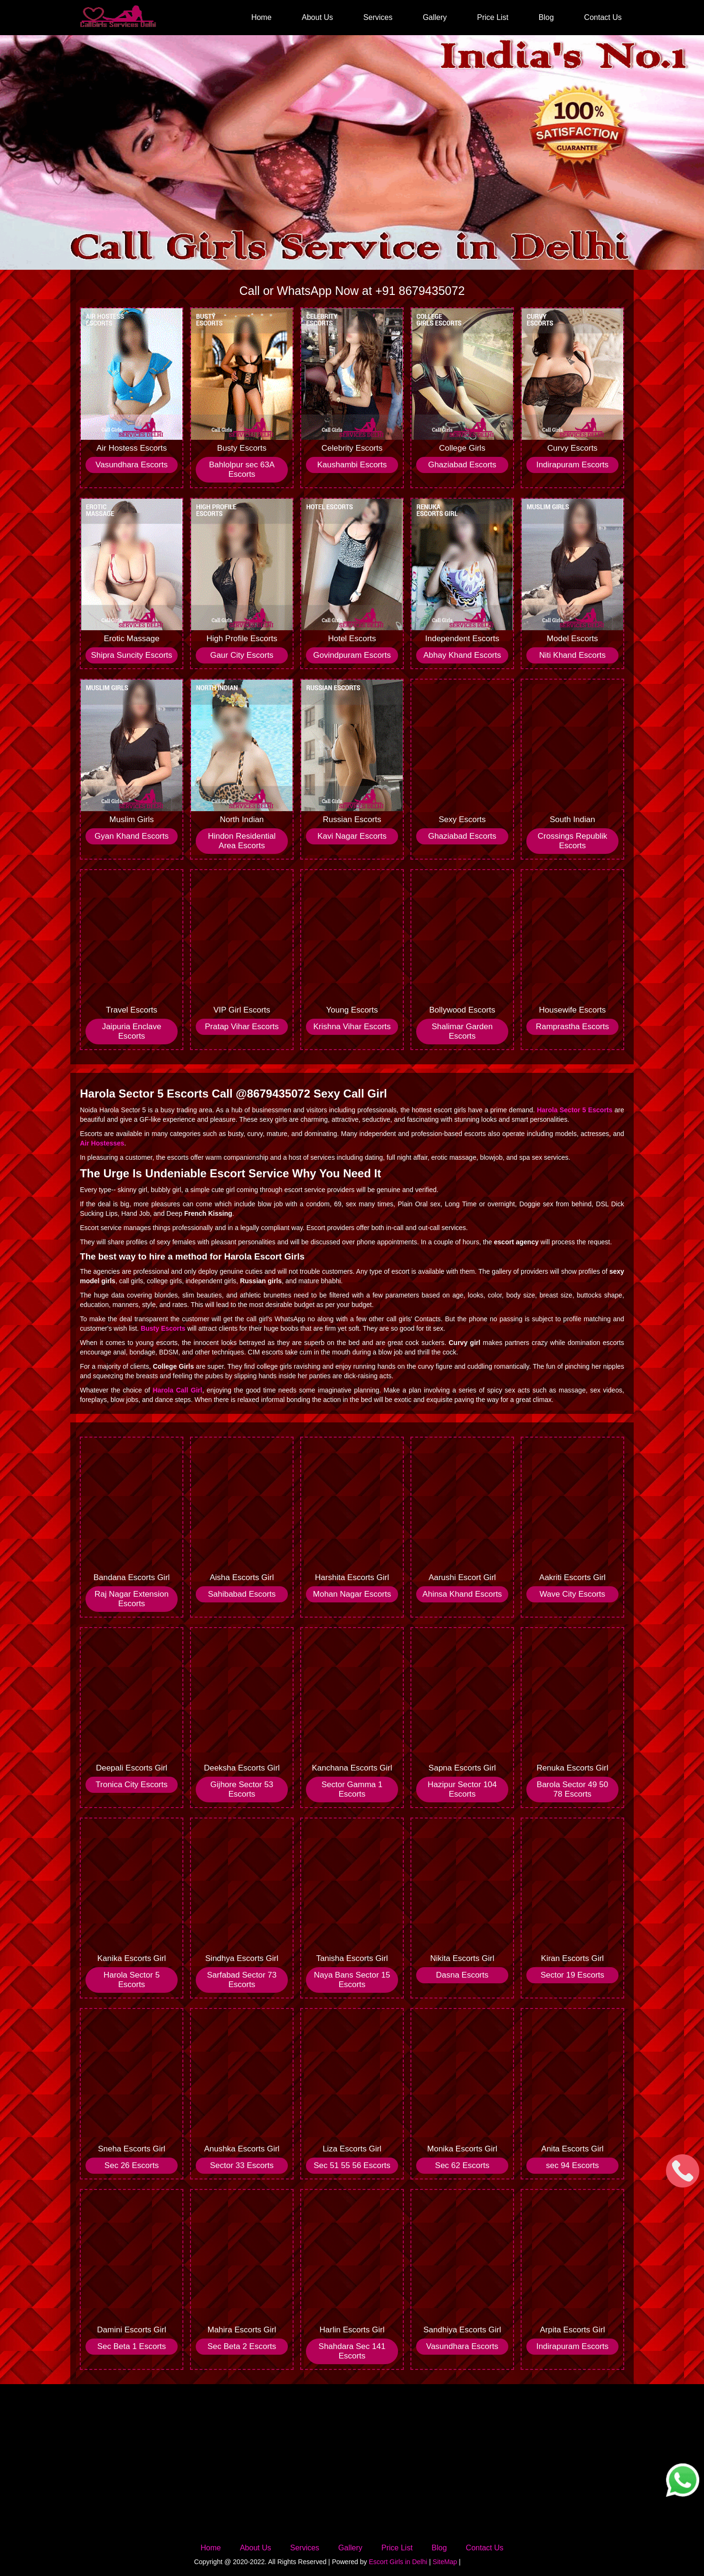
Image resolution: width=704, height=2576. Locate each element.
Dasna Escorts (462, 1974)
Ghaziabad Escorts (462, 464)
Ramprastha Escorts (572, 1026)
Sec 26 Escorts (132, 2165)
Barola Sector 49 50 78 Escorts (572, 1789)
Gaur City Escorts (241, 655)
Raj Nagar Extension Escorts (132, 1599)
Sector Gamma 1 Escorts (352, 1789)
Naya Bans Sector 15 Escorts (352, 1979)
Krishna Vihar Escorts (351, 1026)
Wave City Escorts (572, 1594)
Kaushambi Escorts (352, 464)
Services (377, 17)
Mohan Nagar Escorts (352, 1594)
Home (261, 17)
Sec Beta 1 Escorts (131, 2346)
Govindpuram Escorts (351, 655)
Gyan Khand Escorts (132, 836)
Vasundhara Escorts (131, 464)
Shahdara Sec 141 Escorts (352, 2351)
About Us (317, 17)
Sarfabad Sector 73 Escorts (241, 1979)
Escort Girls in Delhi (398, 2562)
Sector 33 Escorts (242, 2165)
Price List (492, 17)
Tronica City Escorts (131, 1784)
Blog (546, 17)
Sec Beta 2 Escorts (242, 2346)
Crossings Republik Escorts (572, 841)
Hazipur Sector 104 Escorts (462, 1789)
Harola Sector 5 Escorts (132, 1979)
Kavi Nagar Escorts (352, 836)
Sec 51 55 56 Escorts (352, 2165)
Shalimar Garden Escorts (462, 1031)
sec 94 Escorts (572, 2165)
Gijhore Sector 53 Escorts (241, 1789)
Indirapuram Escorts (572, 464)
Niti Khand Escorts (572, 655)
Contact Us (603, 17)
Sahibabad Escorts (242, 1594)
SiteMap (445, 2562)
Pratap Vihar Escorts (242, 1026)
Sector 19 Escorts (572, 1974)
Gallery (435, 17)
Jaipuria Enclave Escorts (132, 1031)
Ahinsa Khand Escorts (462, 1594)
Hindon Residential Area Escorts (242, 841)
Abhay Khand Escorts (462, 655)
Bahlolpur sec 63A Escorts (242, 469)
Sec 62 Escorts (462, 2165)
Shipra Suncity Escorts (131, 655)
